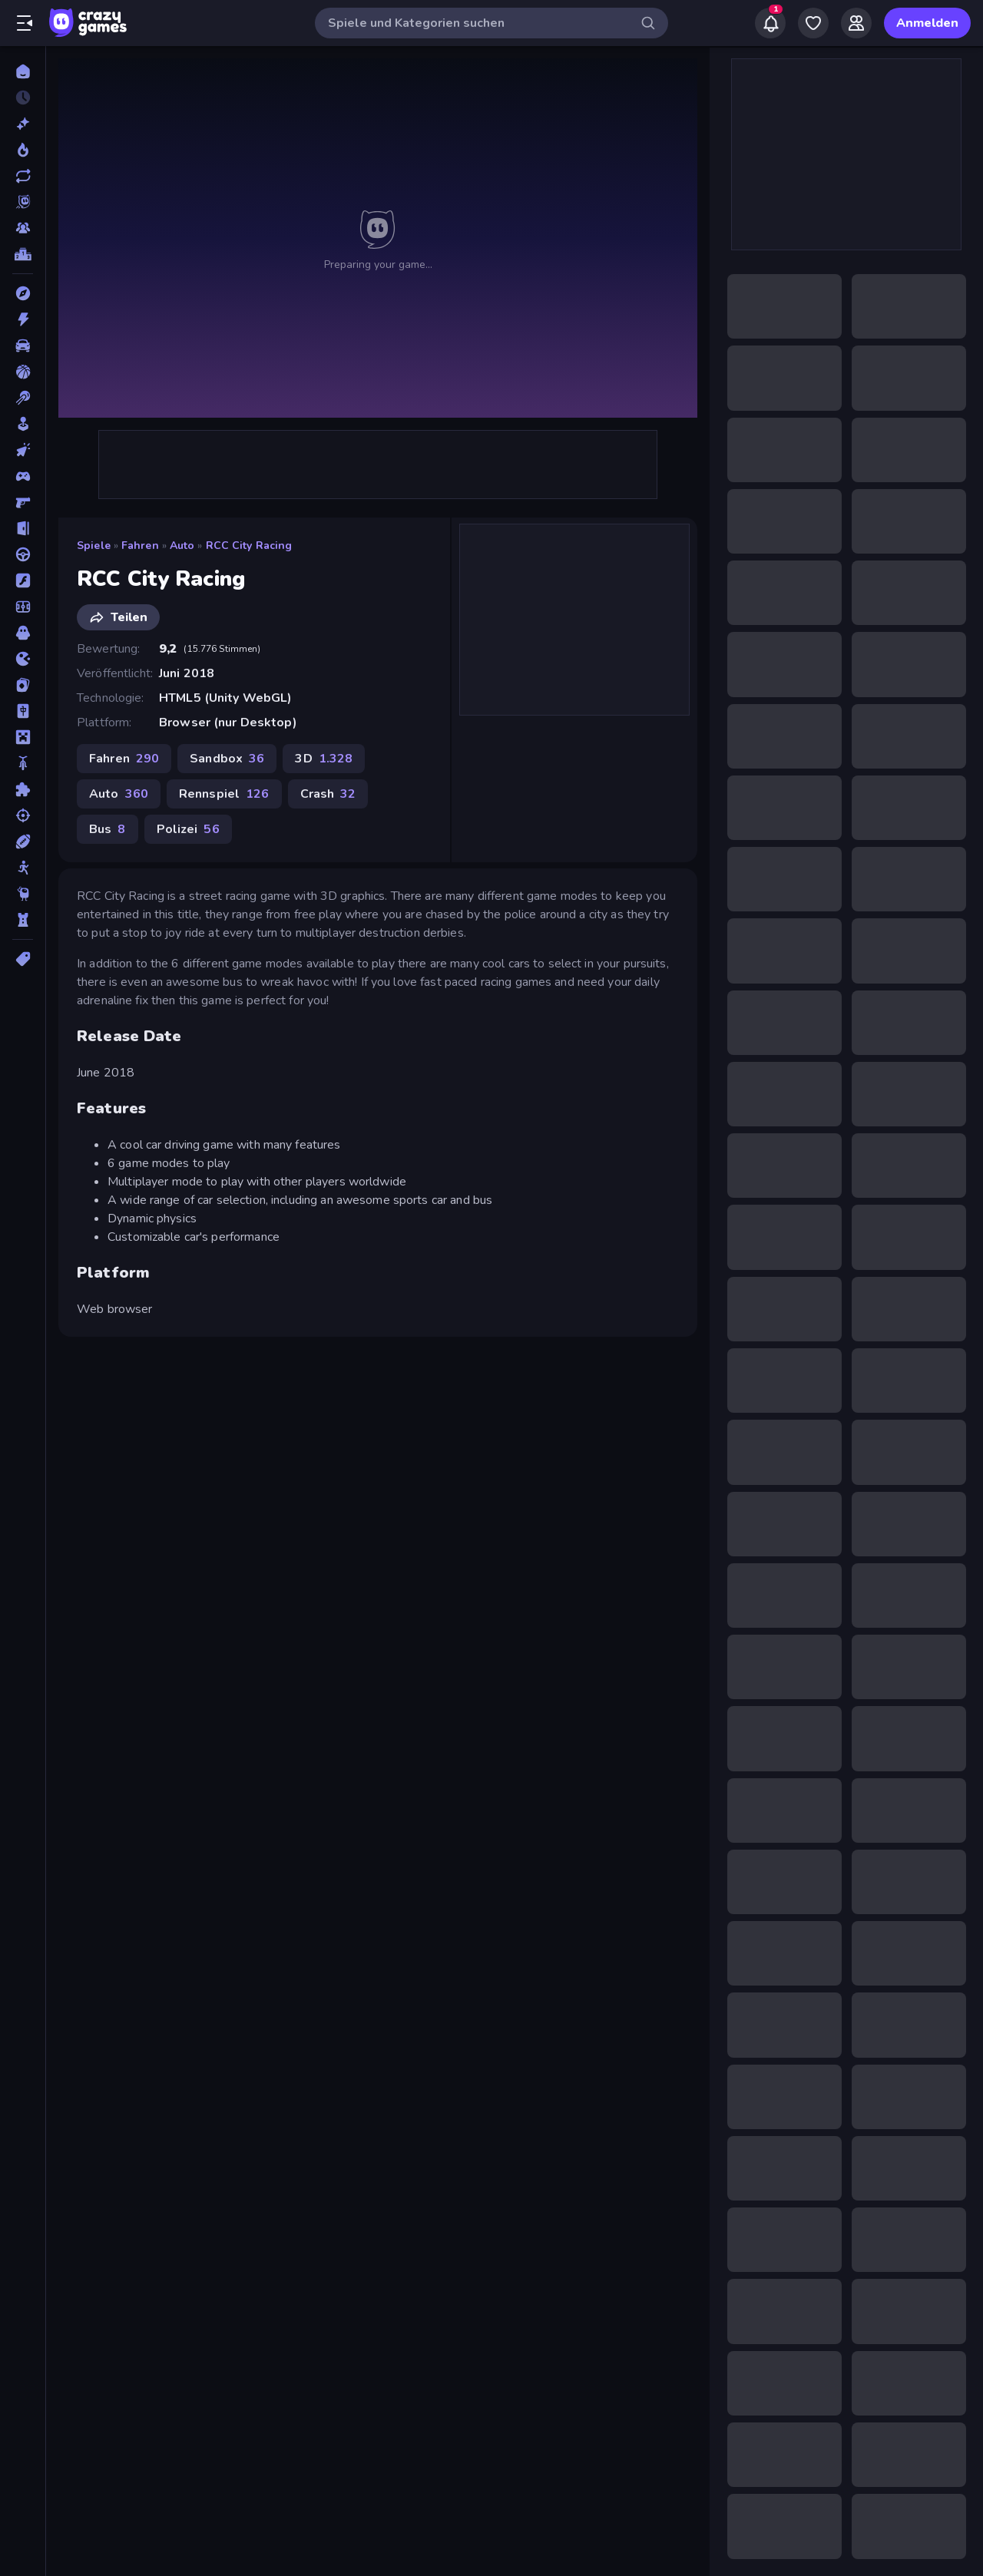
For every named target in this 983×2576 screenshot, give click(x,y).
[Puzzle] (22, 789)
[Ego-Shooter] (22, 502)
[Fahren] (22, 554)
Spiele (94, 545)
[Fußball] (22, 607)
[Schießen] (22, 815)
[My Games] (813, 23)
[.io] (22, 659)
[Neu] (22, 124)
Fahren (140, 545)
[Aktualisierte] (22, 176)
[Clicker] (22, 450)
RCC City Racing (249, 545)
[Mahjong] (22, 711)
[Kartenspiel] (22, 685)
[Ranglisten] (22, 254)
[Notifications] (770, 23)
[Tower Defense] (22, 920)
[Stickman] (22, 868)
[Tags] (22, 959)
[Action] (22, 319)
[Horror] (22, 633)
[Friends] (856, 23)
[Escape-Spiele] (22, 528)
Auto (182, 545)
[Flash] (22, 580)
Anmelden (927, 23)
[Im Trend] (22, 150)
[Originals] (22, 202)
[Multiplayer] (22, 228)
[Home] (22, 71)
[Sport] (22, 841)
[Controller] (22, 476)
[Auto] (22, 345)
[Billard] (22, 398)
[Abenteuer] (22, 293)
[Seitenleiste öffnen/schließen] (24, 23)
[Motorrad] (22, 763)
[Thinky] (22, 894)
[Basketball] (22, 372)
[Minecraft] (22, 737)
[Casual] (22, 424)
